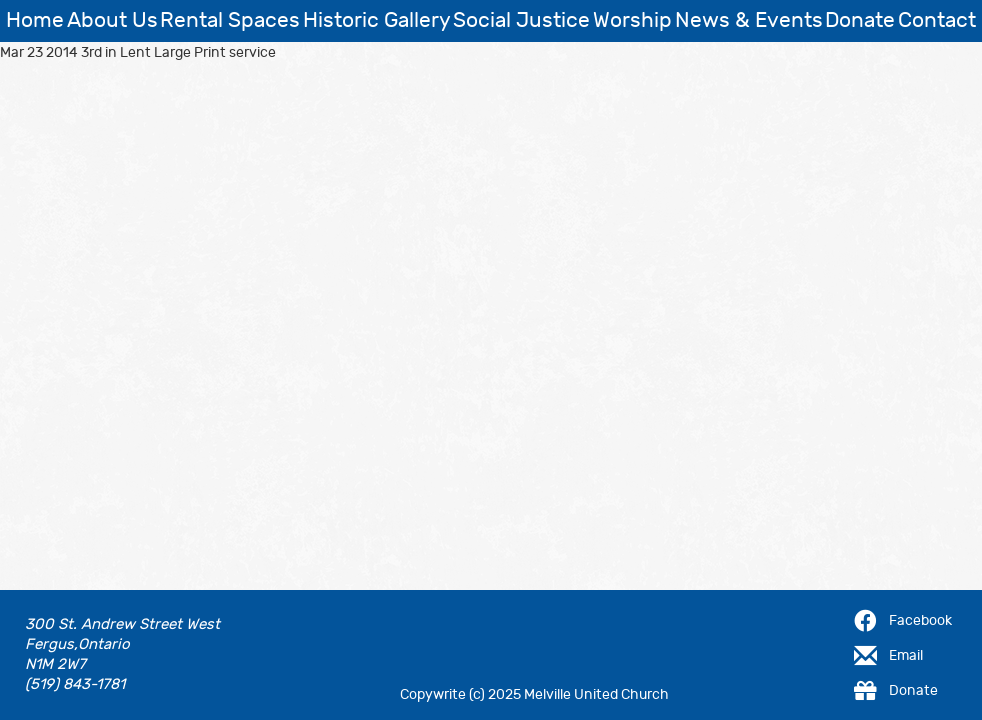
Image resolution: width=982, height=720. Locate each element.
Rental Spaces (230, 20)
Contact (937, 20)
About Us (112, 20)
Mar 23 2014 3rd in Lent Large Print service (138, 52)
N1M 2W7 (55, 664)
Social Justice (521, 20)
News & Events (749, 20)
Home (35, 20)
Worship (632, 20)
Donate (860, 20)
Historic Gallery (377, 20)
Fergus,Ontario (77, 644)
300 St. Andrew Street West (122, 624)
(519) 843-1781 (75, 684)
